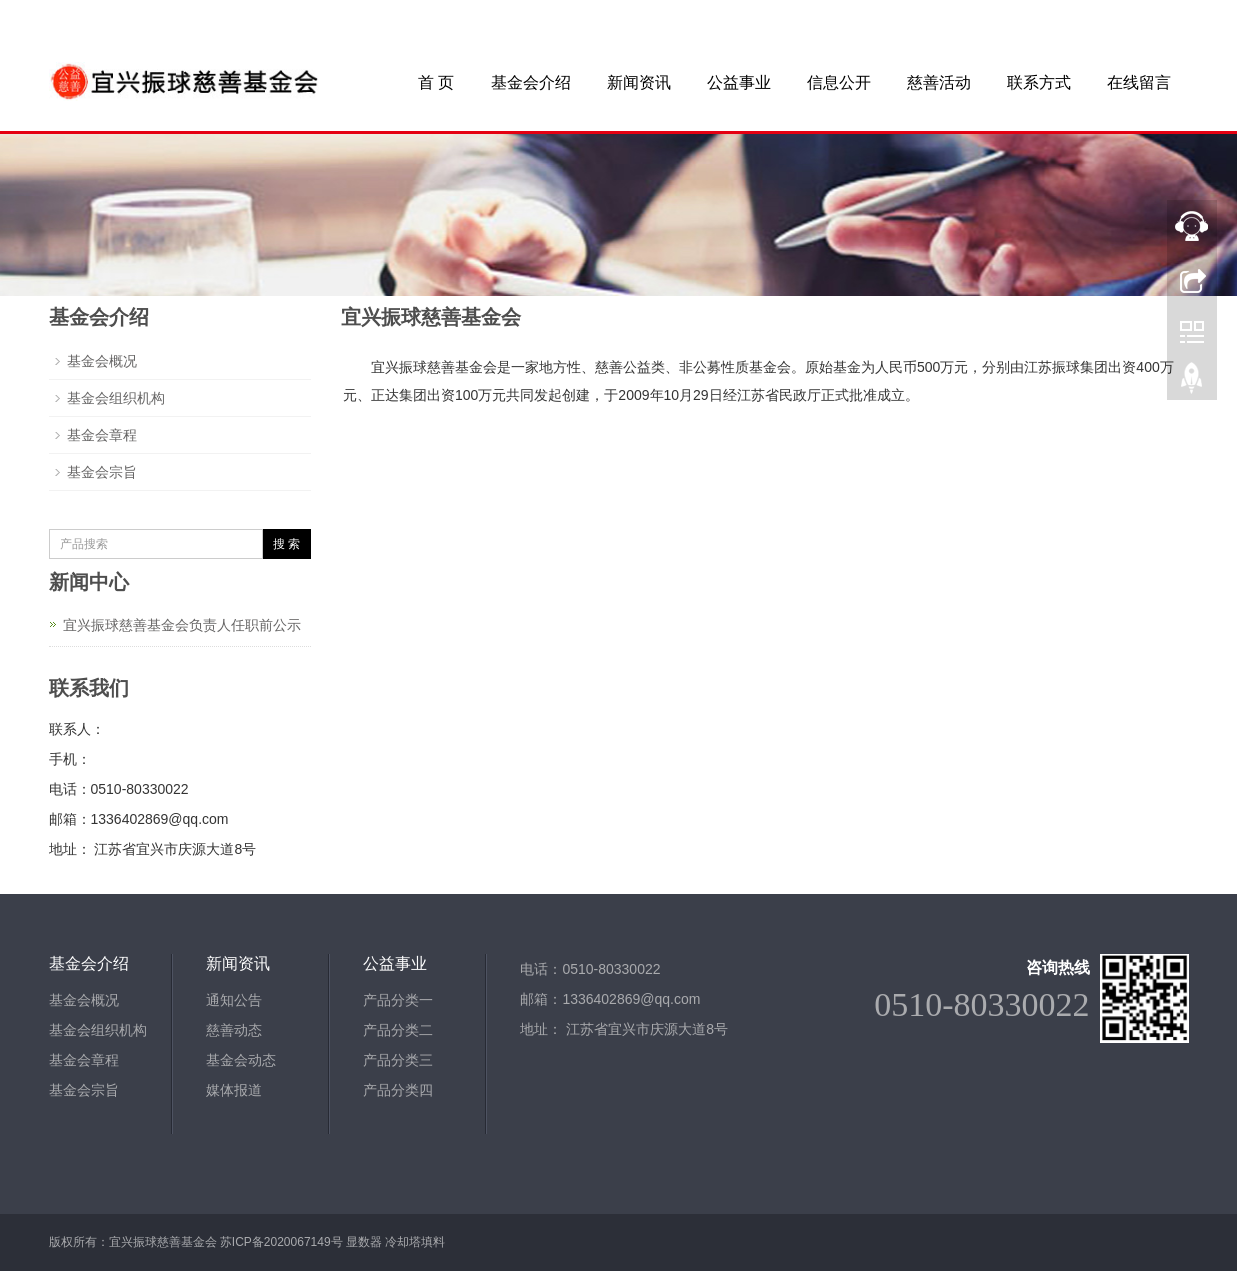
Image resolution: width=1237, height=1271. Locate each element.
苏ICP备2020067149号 (281, 1242)
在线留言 (1139, 82)
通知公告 (234, 1000)
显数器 (364, 1242)
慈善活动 (939, 82)
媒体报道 (234, 1090)
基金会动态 (241, 1060)
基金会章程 (102, 435)
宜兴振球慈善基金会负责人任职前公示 (182, 625)
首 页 (436, 82)
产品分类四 (398, 1090)
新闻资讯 (639, 82)
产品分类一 (398, 1000)
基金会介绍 (531, 82)
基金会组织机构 (116, 398)
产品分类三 (398, 1060)
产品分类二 (398, 1030)
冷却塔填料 (415, 1242)
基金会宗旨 (102, 472)
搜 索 (286, 544)
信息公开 (839, 82)
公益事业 (739, 82)
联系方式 (1039, 82)
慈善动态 (234, 1030)
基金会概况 (102, 361)
